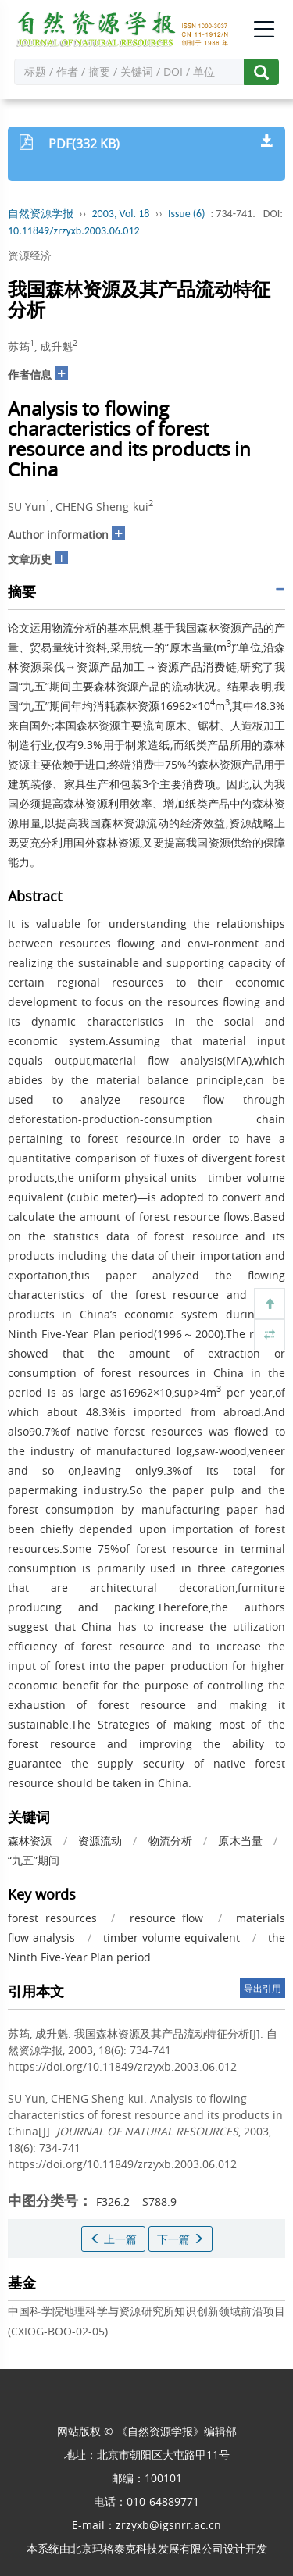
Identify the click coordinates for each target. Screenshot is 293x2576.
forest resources (52, 1918)
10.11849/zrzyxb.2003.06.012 (74, 230)
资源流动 (100, 1840)
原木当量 (240, 1840)
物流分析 (170, 1840)
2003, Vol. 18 (121, 213)
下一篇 (180, 2239)
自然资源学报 (40, 213)
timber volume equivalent (172, 1937)
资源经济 (30, 255)
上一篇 (113, 2239)
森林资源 (30, 1840)
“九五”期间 (33, 1860)
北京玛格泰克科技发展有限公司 (146, 2548)
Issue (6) (186, 213)
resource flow (167, 1918)
